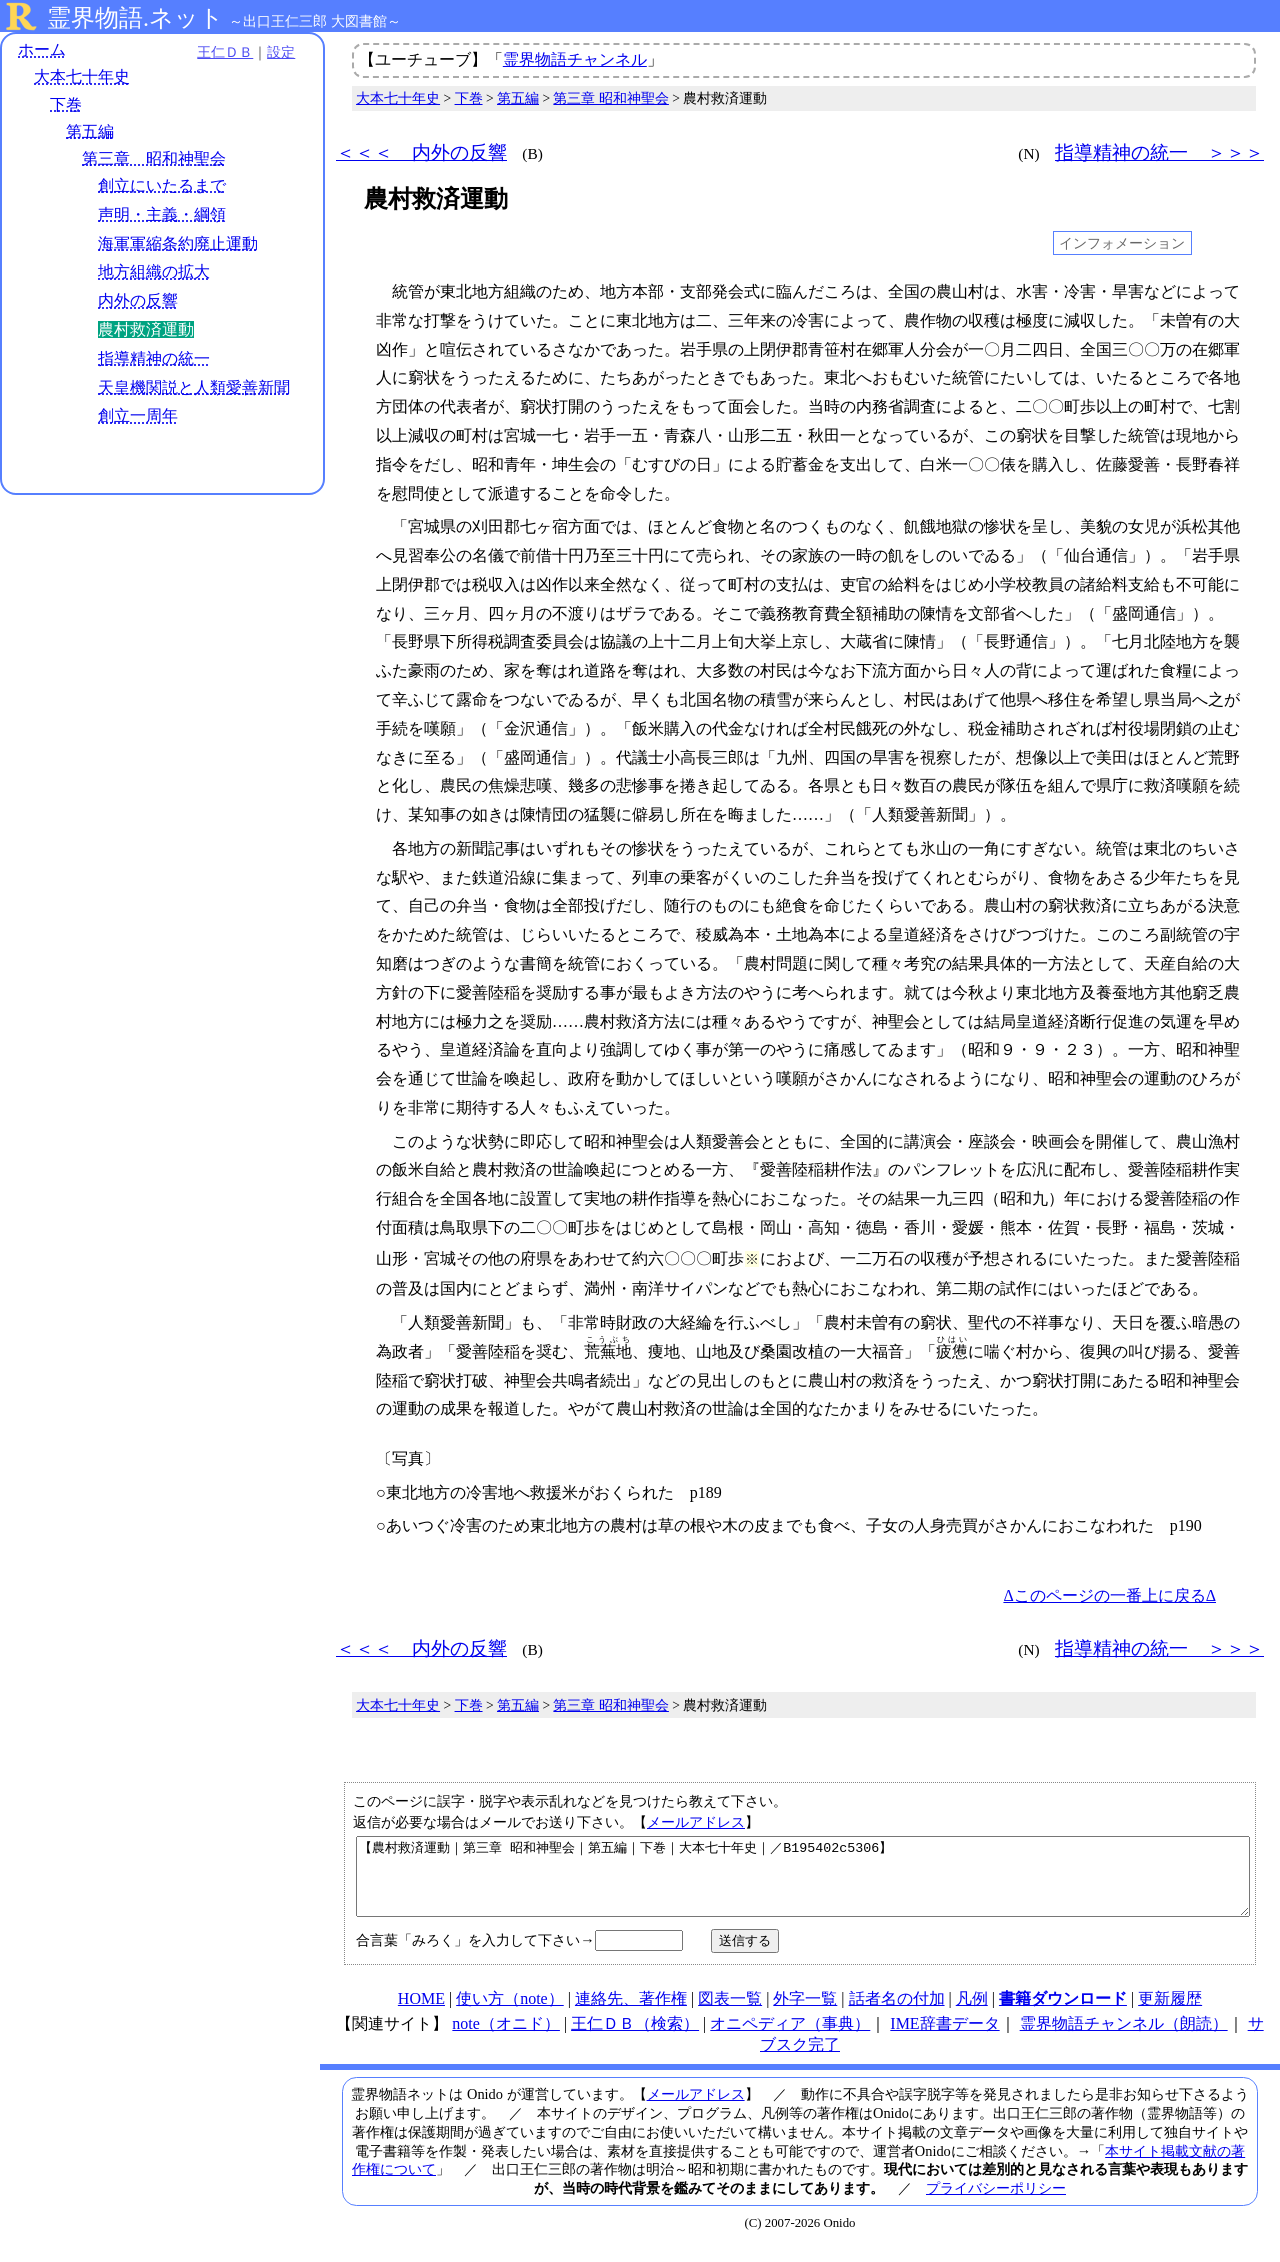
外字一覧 (805, 2013)
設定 (276, 52)
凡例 (972, 2013)
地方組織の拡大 (154, 272)
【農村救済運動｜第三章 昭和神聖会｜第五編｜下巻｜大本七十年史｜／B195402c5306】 (803, 1884)
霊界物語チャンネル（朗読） (1124, 2038)
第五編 (90, 131)
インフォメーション (1122, 243)
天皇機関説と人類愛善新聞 (194, 387)
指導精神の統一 (154, 358)
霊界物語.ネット (135, 18)
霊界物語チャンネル (575, 59)
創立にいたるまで (162, 185)
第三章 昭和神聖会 (154, 158)
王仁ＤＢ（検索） (635, 2038)
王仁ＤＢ (220, 52)
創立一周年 (138, 416)
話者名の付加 (897, 2013)
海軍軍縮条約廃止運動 (178, 243)
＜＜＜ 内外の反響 (421, 152)
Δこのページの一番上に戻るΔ (1109, 1595)
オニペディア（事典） (790, 2038)
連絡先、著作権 (631, 2013)
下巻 (66, 104)
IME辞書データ (944, 2038)
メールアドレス (696, 1822)
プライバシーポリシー (996, 2203)
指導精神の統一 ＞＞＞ (1159, 152)
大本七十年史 (82, 77)
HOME (421, 2013)
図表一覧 (730, 2013)
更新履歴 (1170, 2013)
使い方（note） (510, 2013)
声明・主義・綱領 (162, 214)
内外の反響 (138, 300)
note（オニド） (506, 2038)
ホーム (42, 49)
